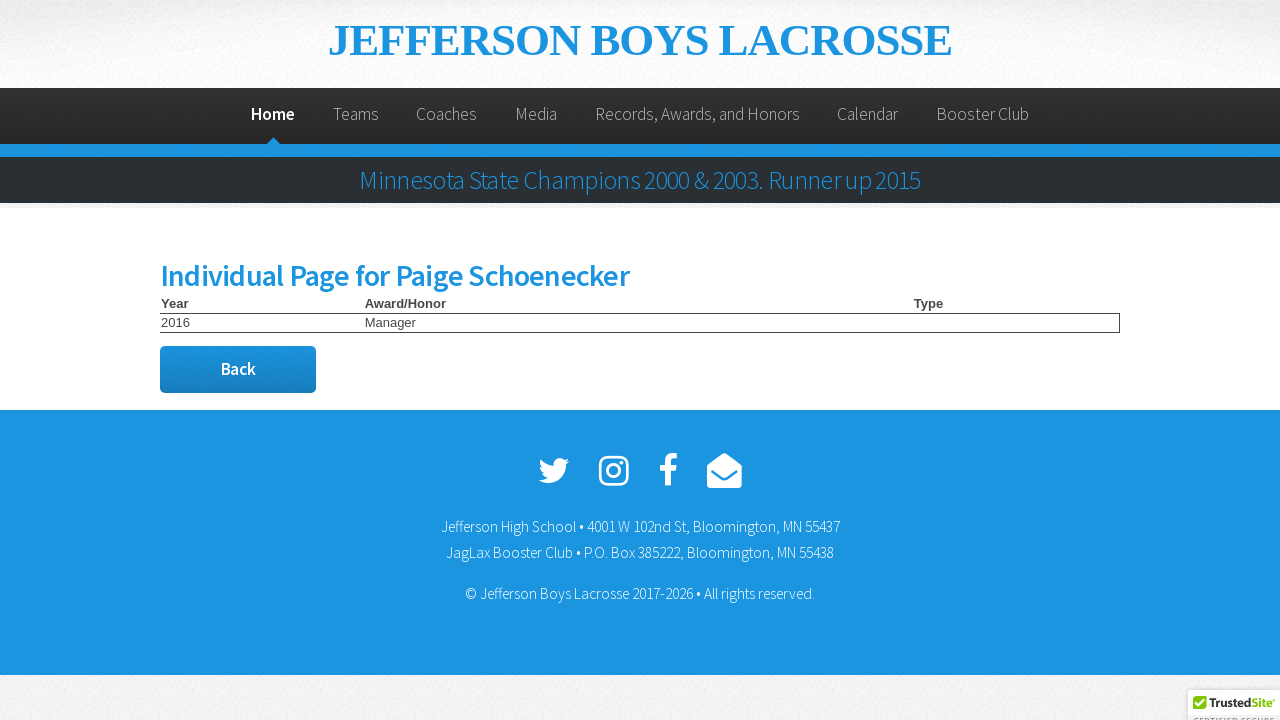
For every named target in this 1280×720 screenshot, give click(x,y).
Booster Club (982, 114)
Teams (356, 114)
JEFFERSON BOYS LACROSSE (640, 40)
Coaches (446, 114)
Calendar (867, 114)
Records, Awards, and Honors (697, 114)
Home (273, 114)
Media (536, 114)
